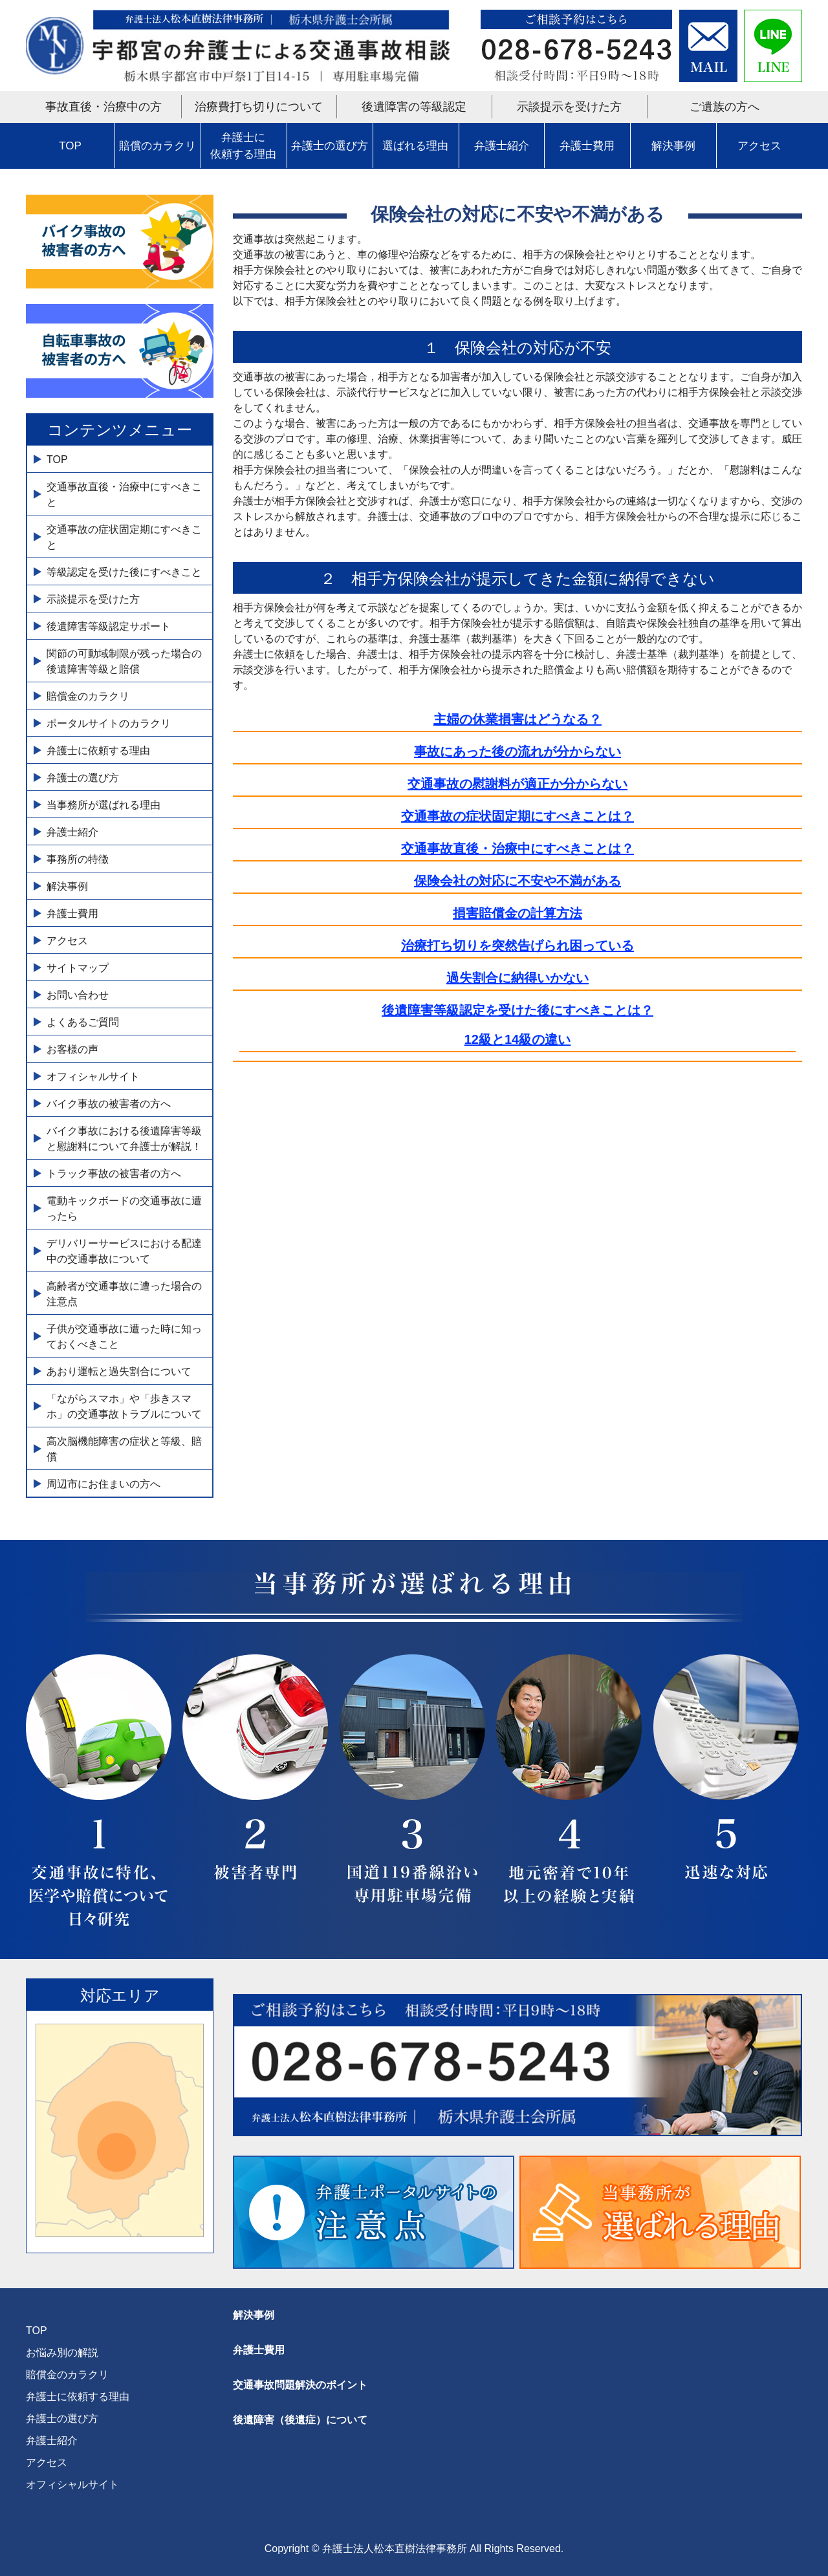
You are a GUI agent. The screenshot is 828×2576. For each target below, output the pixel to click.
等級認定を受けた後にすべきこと (124, 572)
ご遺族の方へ (724, 106)
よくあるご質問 (83, 1022)
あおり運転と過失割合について (119, 1371)
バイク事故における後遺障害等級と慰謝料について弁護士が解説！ (124, 1138)
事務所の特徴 (78, 859)
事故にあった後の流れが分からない (517, 751)
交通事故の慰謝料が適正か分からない (517, 784)
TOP (70, 146)
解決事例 (673, 146)
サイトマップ (78, 967)
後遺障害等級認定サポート (109, 626)
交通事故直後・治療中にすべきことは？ (517, 848)
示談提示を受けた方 (569, 106)
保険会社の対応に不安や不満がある (517, 881)
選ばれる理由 (415, 146)
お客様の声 (72, 1049)
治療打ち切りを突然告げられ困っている (517, 945)
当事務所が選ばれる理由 (103, 804)
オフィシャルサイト (93, 1076)
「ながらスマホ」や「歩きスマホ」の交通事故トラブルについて (124, 1406)
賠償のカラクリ (157, 146)
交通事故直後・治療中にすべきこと (124, 494)
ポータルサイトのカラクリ (109, 723)
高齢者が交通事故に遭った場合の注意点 (124, 1294)
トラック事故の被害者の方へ (114, 1173)
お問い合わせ (78, 995)
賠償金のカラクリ (88, 696)
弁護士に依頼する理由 (243, 145)
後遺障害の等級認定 (414, 106)
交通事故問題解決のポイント (300, 2384)
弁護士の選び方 (329, 146)
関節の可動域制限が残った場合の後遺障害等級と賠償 (124, 661)
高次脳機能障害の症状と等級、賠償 (124, 1449)
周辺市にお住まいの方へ (103, 1483)
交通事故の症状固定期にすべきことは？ (517, 816)
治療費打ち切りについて (259, 106)
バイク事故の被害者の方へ (109, 1103)
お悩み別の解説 (62, 2352)
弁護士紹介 (501, 146)
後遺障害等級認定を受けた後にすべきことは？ (517, 1010)
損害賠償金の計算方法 (517, 913)
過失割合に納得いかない (517, 978)
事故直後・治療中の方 (103, 106)
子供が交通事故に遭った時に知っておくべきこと (124, 1336)
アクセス (759, 146)
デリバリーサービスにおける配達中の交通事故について (124, 1251)
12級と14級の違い (517, 1039)
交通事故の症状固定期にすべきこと (124, 537)
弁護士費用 (587, 146)
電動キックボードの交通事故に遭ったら (124, 1208)
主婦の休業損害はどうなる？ (517, 719)
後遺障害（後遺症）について (300, 2419)
